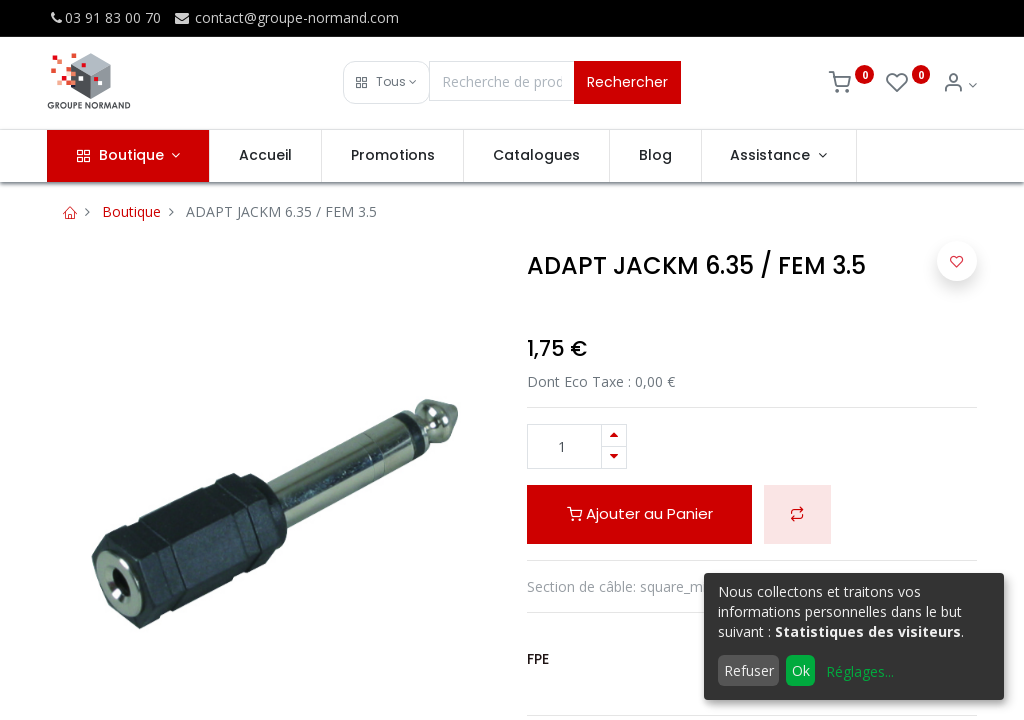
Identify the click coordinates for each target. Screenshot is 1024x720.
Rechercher (627, 82)
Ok (801, 670)
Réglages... (860, 671)
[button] (386, 82)
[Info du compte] (959, 84)
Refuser (749, 670)
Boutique (131, 211)
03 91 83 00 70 (104, 17)
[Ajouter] (614, 435)
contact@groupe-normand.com (286, 17)
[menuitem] (265, 156)
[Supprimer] (614, 457)
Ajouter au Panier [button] (640, 513)
